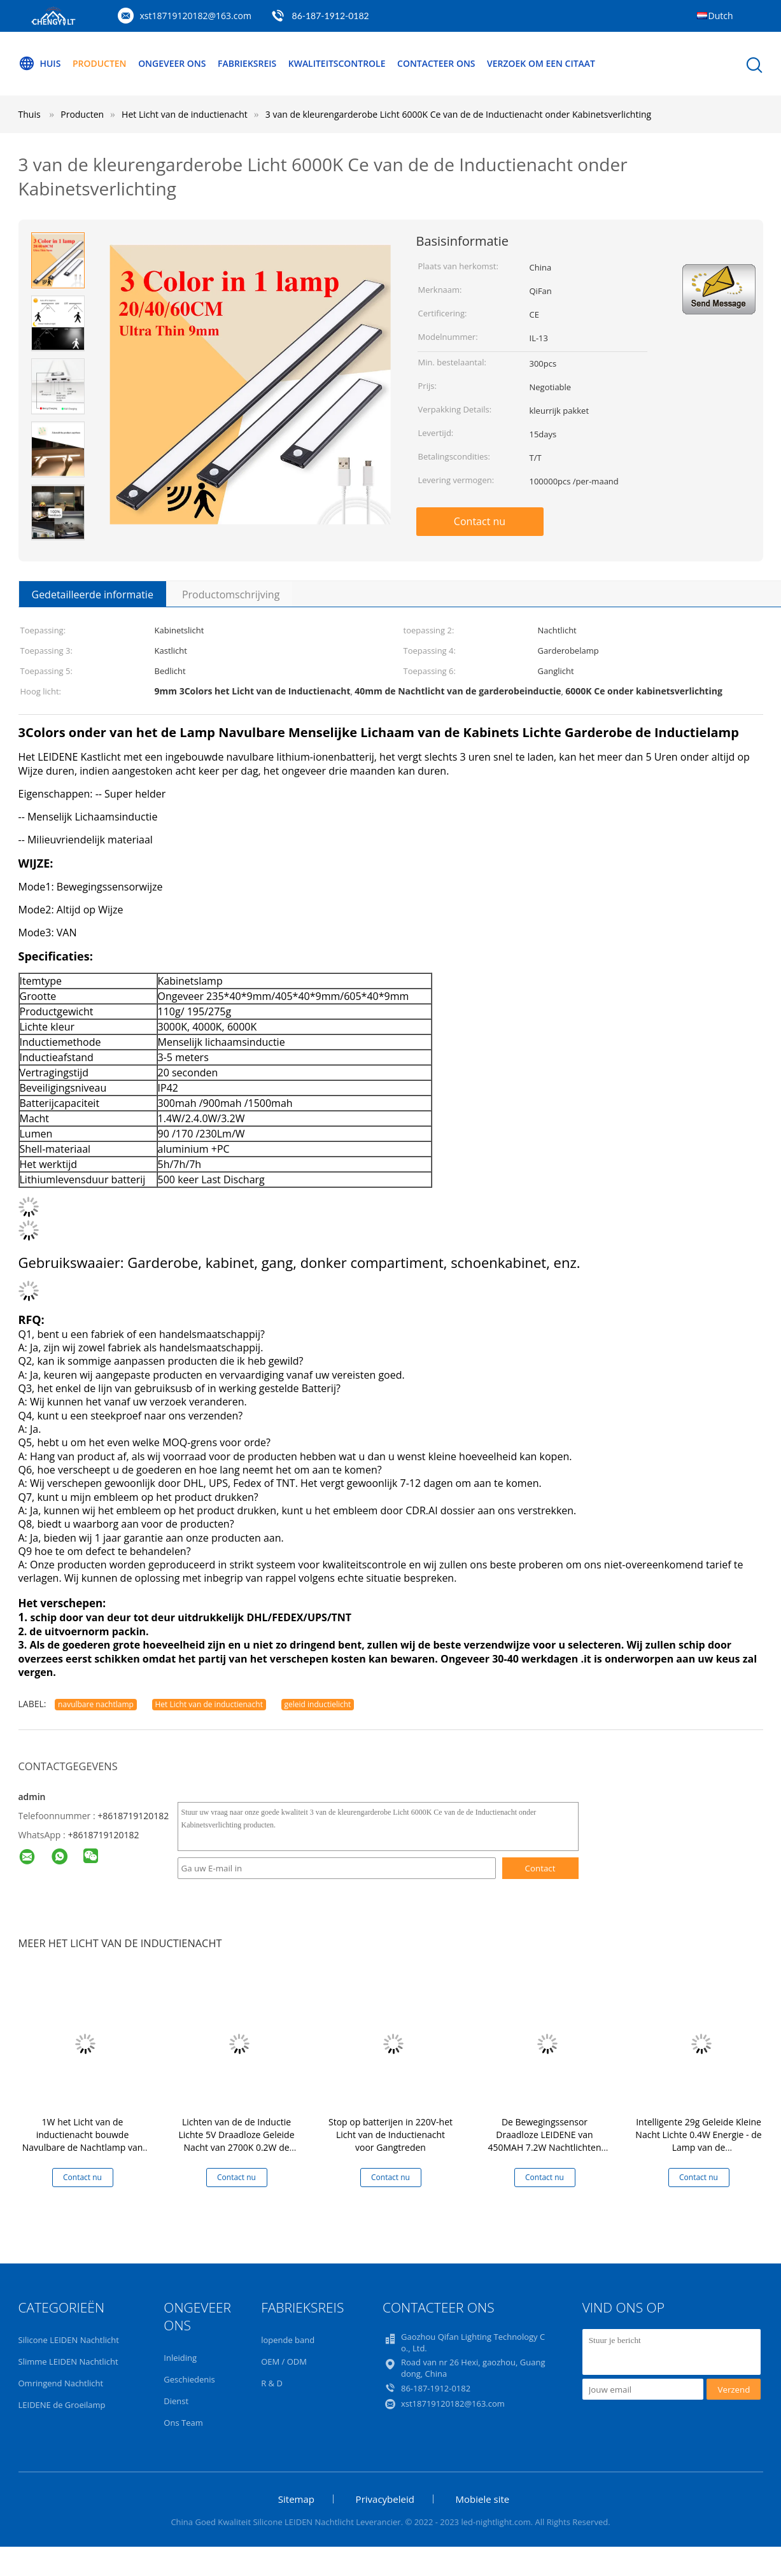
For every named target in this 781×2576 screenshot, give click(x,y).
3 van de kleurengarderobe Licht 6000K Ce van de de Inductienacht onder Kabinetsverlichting (458, 114)
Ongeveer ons (172, 63)
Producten (100, 63)
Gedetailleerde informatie (92, 595)
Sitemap (296, 2499)
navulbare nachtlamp (96, 1704)
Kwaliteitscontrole (337, 63)
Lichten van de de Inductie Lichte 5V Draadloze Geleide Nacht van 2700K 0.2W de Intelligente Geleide (236, 2141)
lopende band (287, 2340)
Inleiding (180, 2357)
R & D (272, 2383)
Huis (39, 63)
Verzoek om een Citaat (542, 63)
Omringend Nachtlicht (61, 2383)
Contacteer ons (437, 63)
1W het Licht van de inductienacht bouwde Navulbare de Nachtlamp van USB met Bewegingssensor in (82, 2141)
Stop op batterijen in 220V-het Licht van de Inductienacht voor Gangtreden (390, 2134)
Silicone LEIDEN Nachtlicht (68, 2340)
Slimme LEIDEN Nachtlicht (68, 2361)
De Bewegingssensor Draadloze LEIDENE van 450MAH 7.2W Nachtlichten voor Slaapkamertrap (544, 2141)
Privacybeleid (385, 2499)
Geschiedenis (189, 2379)
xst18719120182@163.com (195, 16)
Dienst (176, 2401)
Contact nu (479, 521)
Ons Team (183, 2422)
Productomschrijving (230, 595)
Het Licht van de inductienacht (209, 1704)
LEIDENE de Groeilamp (62, 2405)
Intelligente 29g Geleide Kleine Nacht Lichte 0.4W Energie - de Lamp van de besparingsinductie (698, 2141)
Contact (540, 1868)
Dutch (720, 16)
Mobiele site (483, 2499)
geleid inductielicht (318, 1704)
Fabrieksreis (247, 63)
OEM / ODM (284, 2361)
